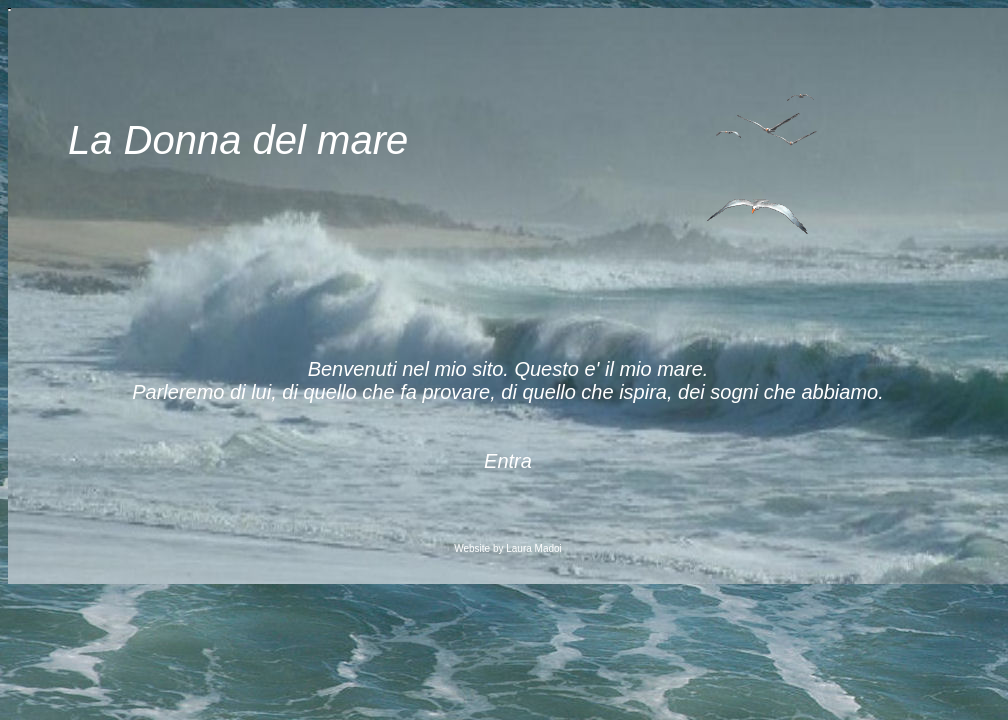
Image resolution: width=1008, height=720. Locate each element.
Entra (508, 461)
